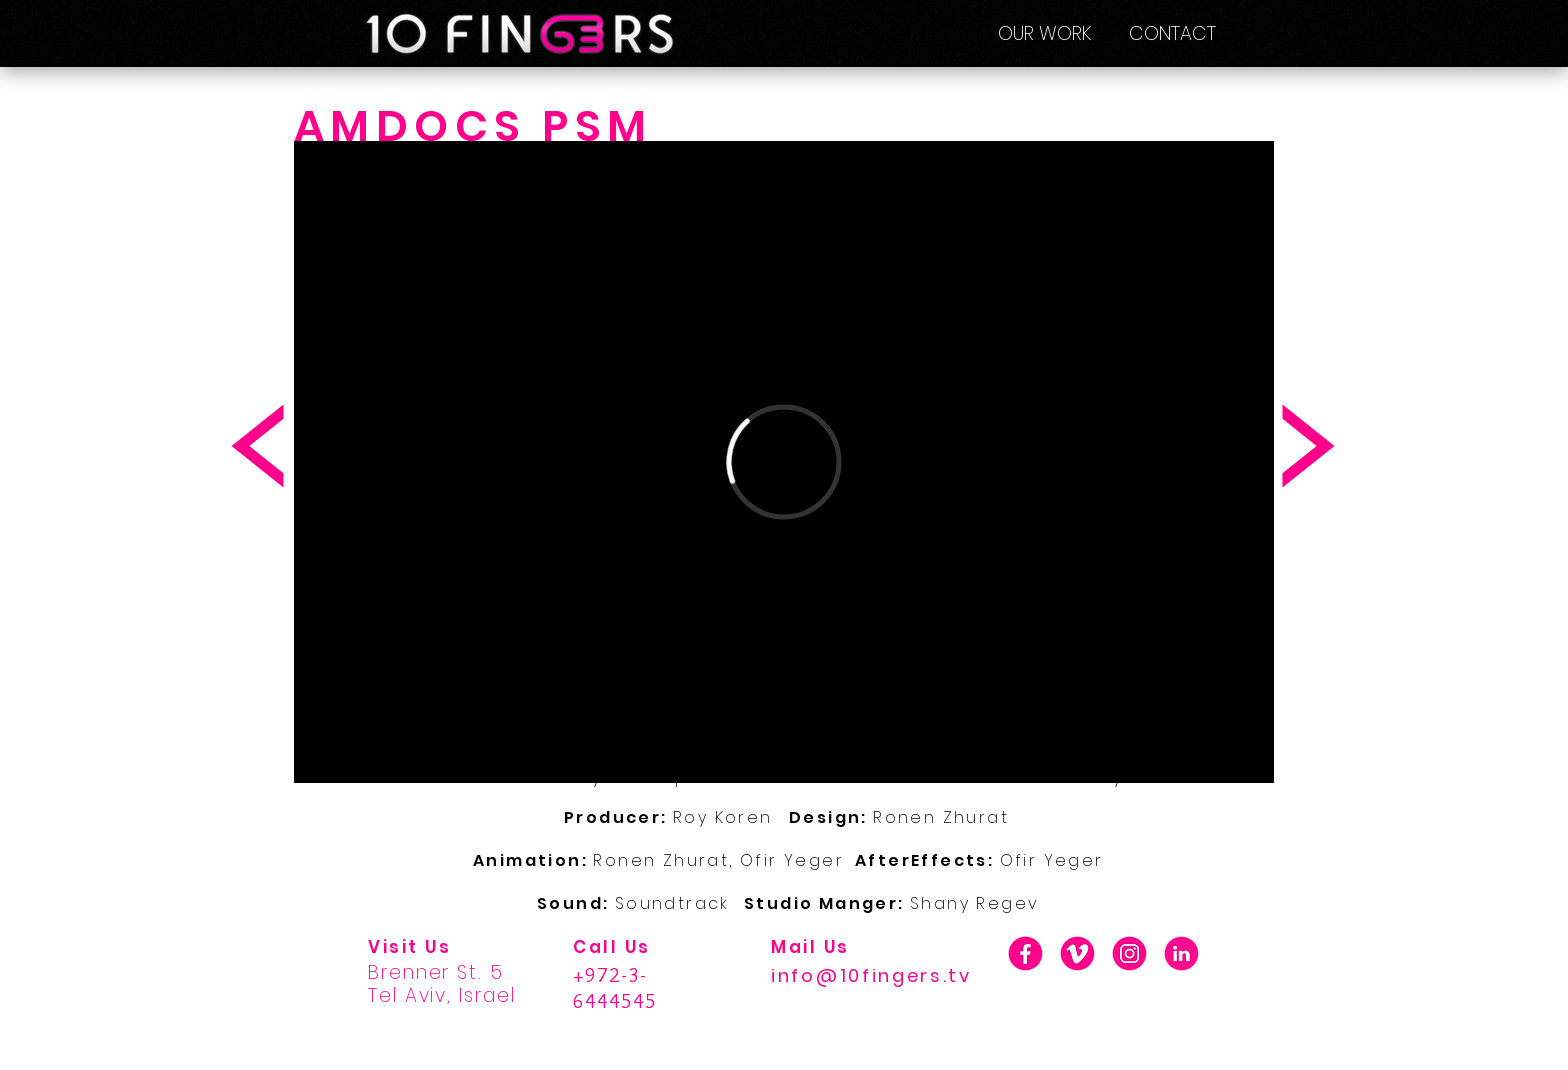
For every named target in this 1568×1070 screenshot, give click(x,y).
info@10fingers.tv (871, 975)
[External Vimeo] (784, 462)
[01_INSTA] (1129, 953)
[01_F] (1025, 953)
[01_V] (1077, 953)
